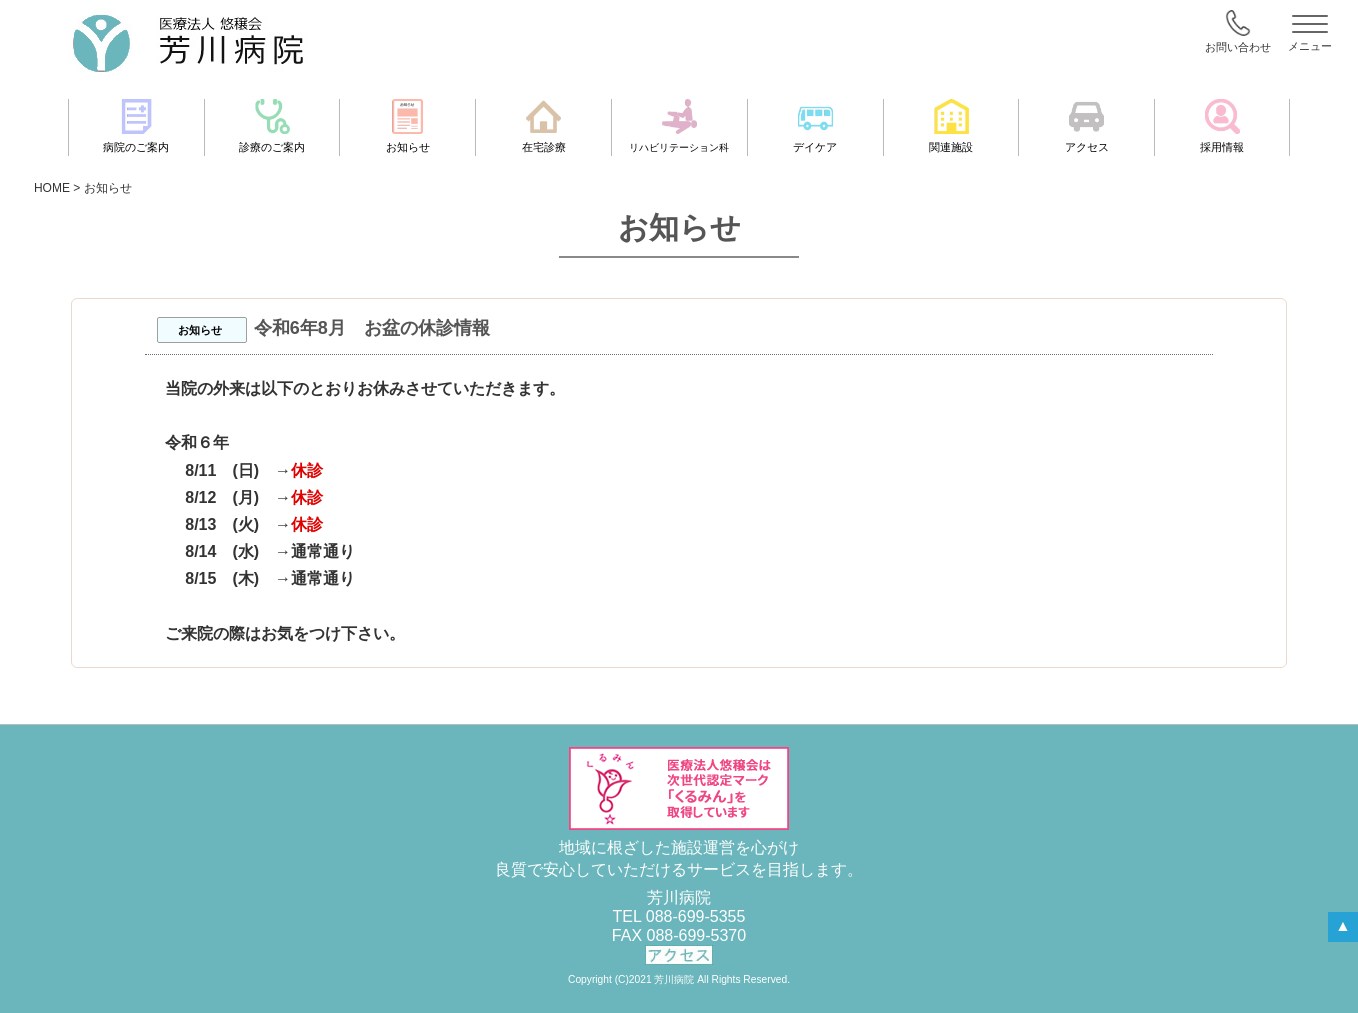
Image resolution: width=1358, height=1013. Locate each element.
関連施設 (951, 126)
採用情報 (1222, 126)
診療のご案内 (272, 126)
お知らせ (408, 126)
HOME (52, 188)
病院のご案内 (136, 126)
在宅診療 (544, 126)
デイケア (815, 126)
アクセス (1087, 126)
